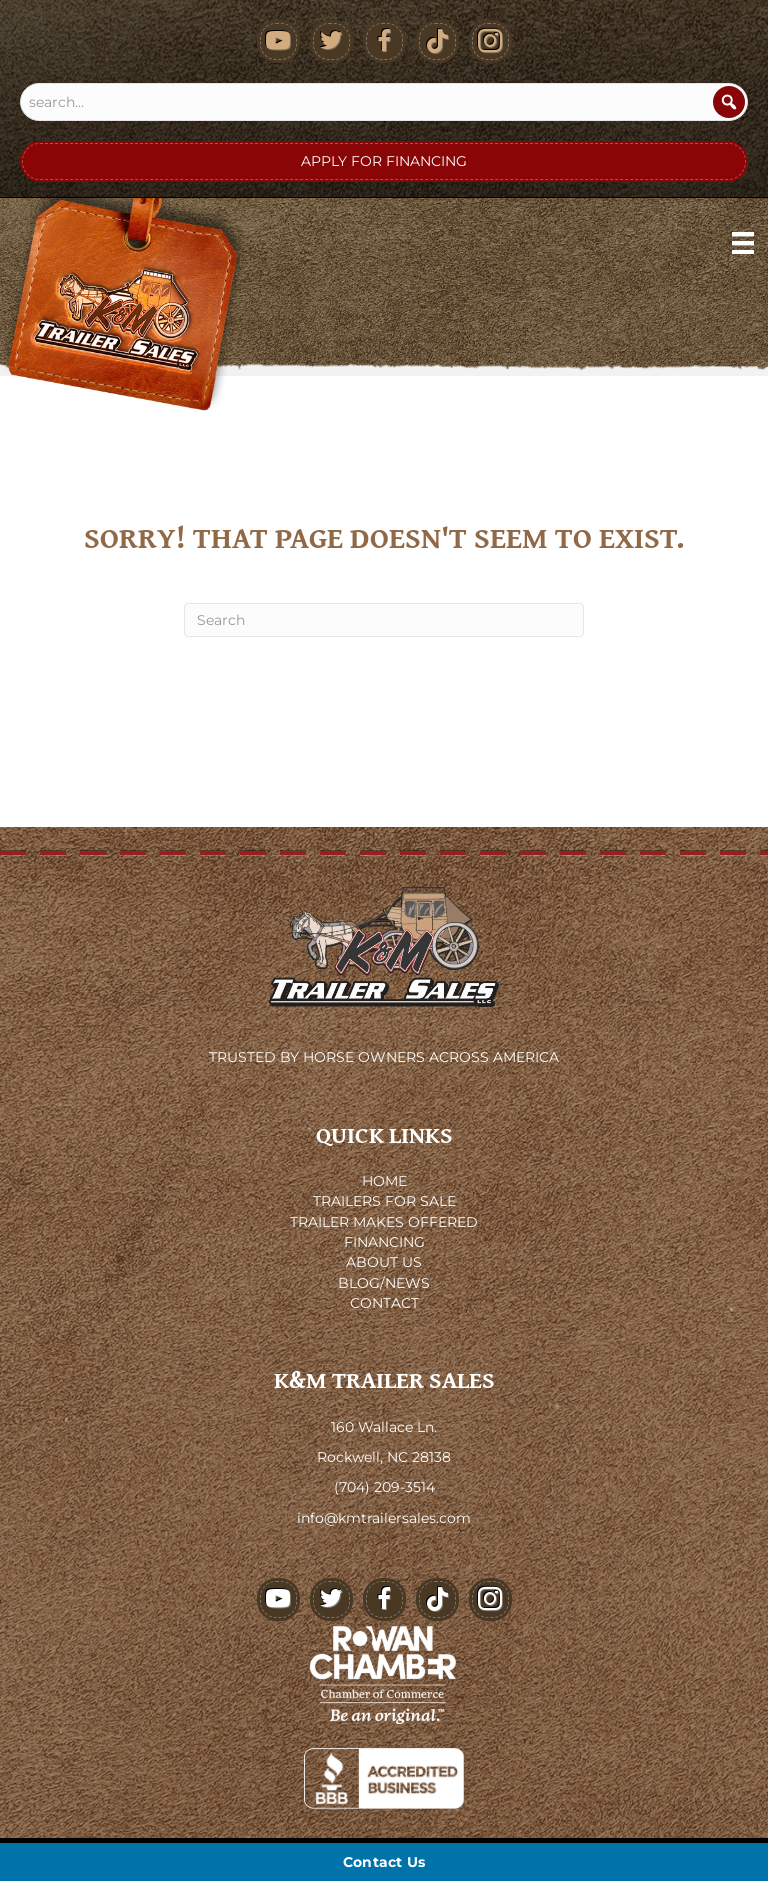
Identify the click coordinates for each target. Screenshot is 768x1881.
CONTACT (384, 1303)
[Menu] (743, 243)
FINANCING (384, 1242)
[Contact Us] (384, 1862)
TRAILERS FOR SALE (384, 1201)
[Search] (729, 102)
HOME (384, 1181)
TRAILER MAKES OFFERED (384, 1222)
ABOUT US (384, 1262)
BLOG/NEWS (384, 1283)
